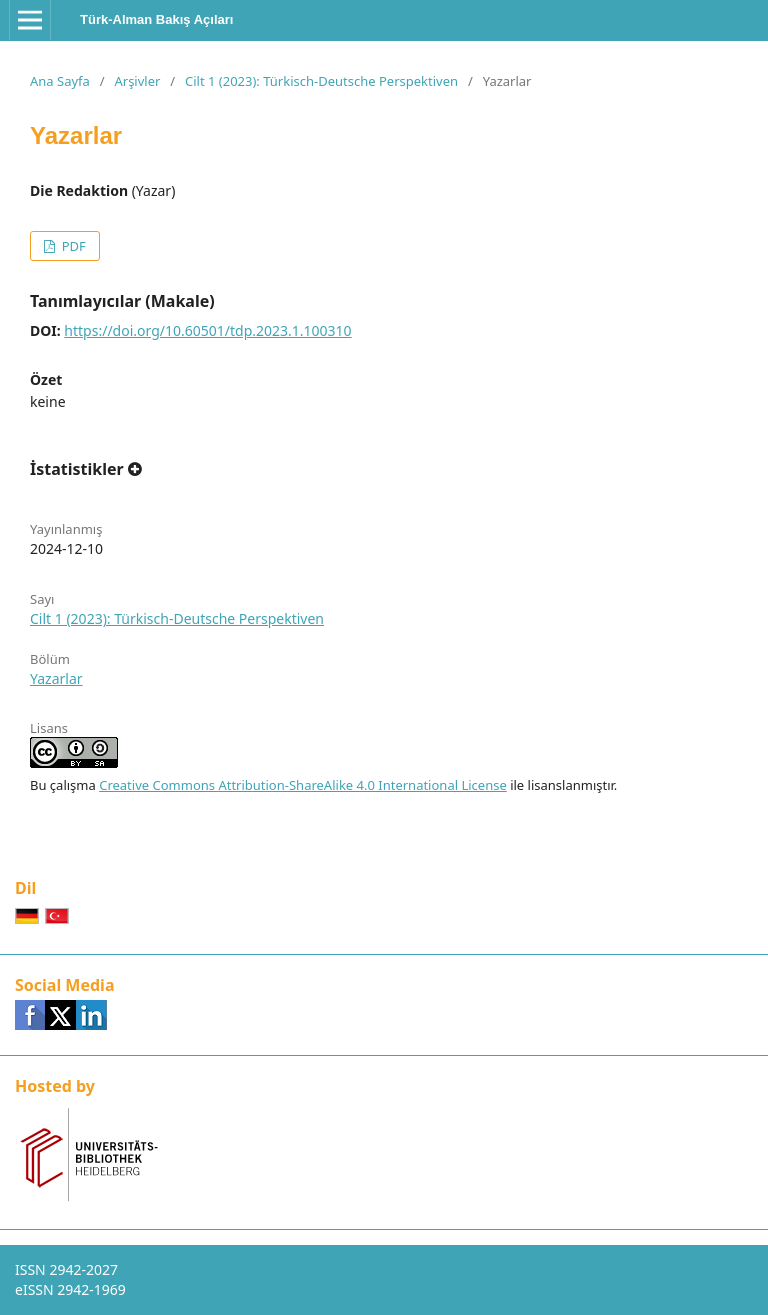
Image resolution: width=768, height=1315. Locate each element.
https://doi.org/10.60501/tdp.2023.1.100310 (207, 330)
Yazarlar (56, 678)
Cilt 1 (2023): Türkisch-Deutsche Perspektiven (321, 81)
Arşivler (137, 81)
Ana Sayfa (60, 81)
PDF (71, 246)
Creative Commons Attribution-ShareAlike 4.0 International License (303, 785)
